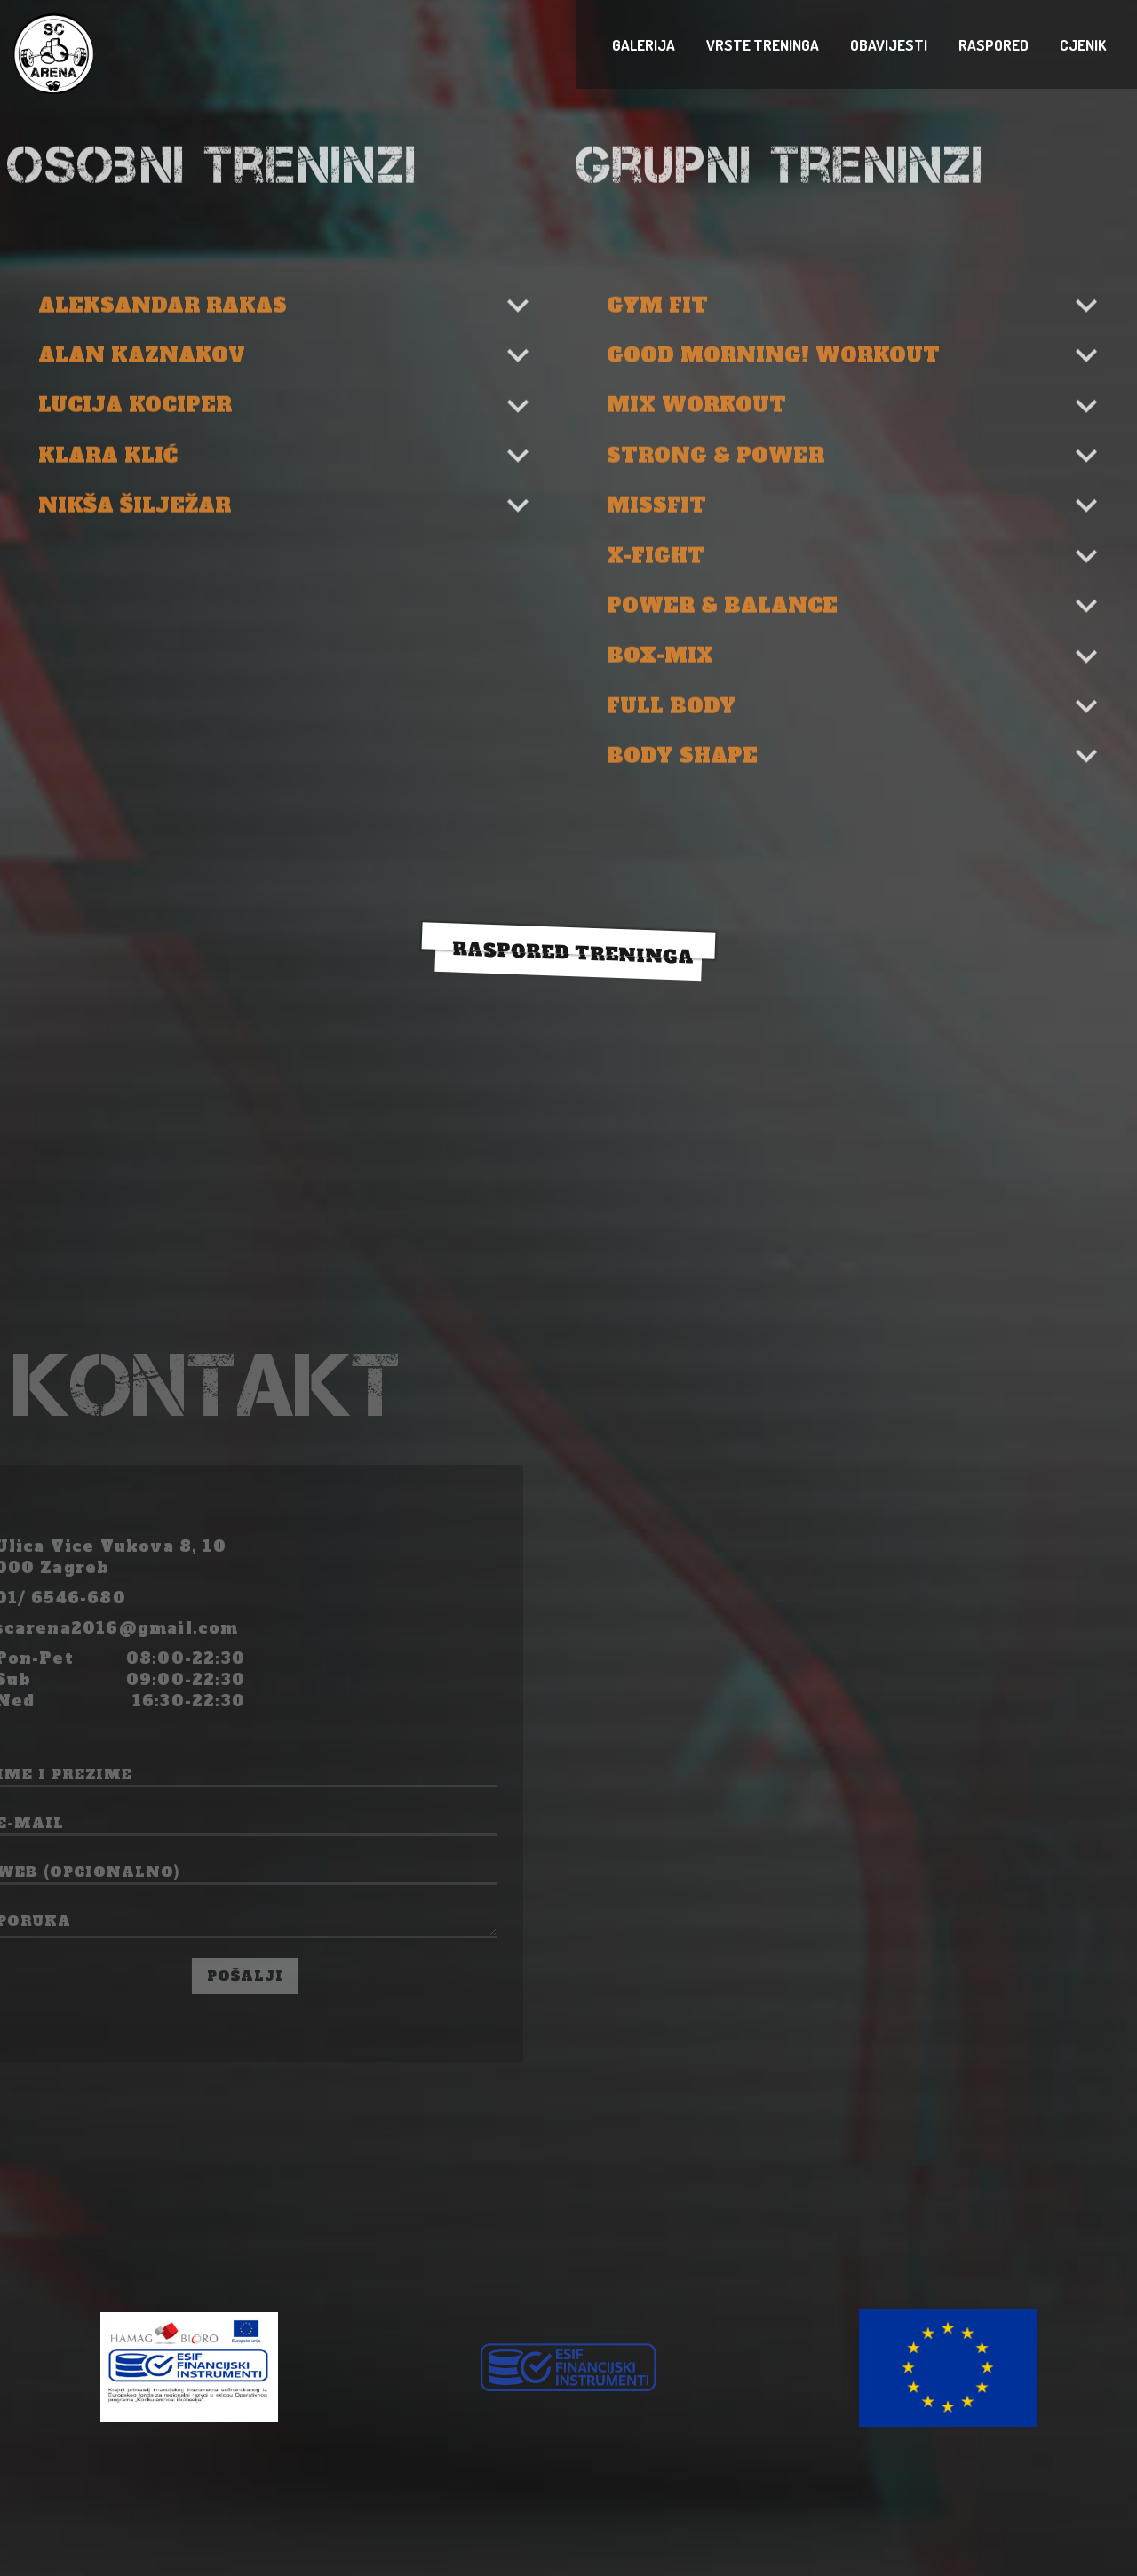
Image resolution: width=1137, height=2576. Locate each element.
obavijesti (1130, 45)
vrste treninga (1126, 45)
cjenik (1135, 45)
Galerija (1124, 45)
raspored (1133, 45)
